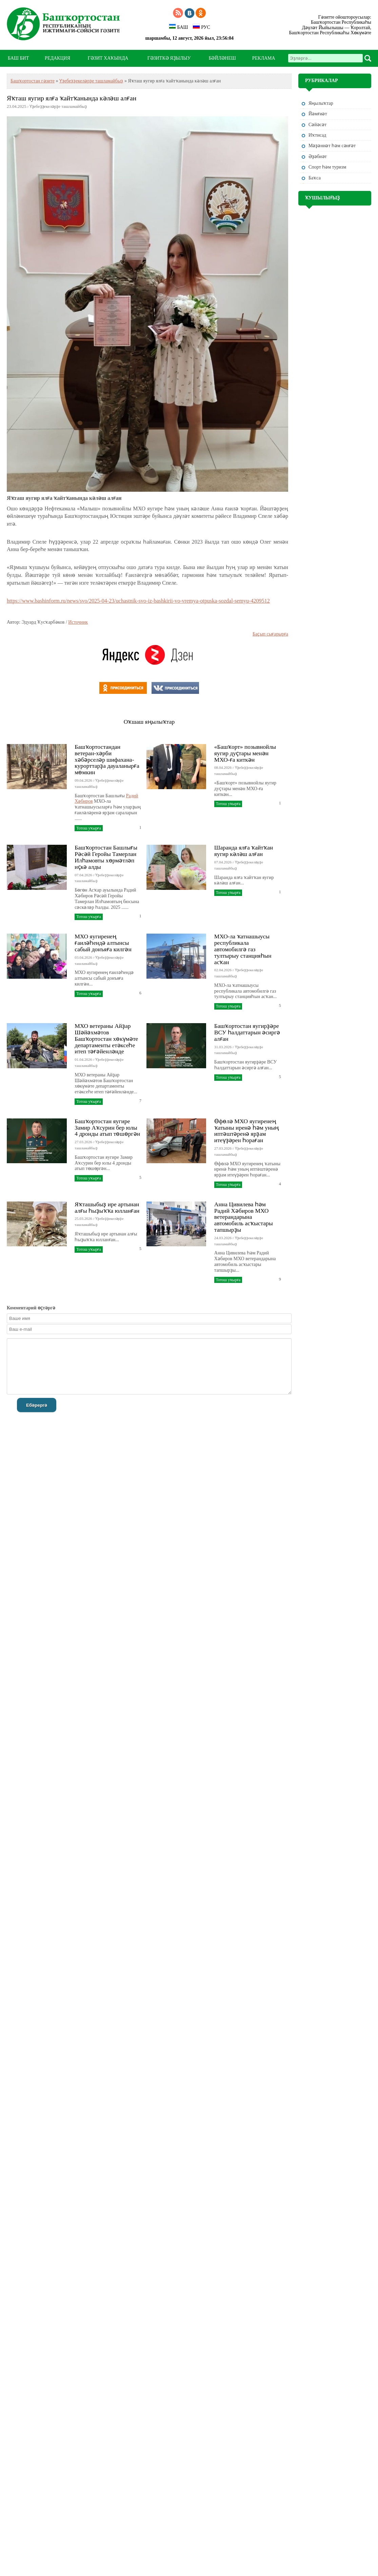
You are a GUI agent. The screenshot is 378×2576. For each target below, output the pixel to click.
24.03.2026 (223, 1238)
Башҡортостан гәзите (33, 80)
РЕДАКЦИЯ (57, 58)
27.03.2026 (83, 1142)
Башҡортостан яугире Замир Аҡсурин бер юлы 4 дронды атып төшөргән (107, 1127)
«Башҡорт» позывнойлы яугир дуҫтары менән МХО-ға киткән (245, 753)
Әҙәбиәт (318, 156)
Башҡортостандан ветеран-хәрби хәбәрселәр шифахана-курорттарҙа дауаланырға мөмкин (107, 759)
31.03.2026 (223, 1047)
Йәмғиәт (318, 113)
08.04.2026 (223, 767)
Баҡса (315, 177)
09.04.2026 (83, 780)
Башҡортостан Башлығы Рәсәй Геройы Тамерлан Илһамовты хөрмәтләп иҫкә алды (106, 857)
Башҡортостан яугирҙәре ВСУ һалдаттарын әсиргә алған (247, 1032)
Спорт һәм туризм (327, 167)
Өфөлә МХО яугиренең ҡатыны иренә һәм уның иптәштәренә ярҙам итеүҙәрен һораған (246, 1131)
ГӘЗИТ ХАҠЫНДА (108, 58)
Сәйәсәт (317, 124)
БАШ (178, 27)
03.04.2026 (83, 957)
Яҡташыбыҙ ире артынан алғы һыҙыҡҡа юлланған (107, 1207)
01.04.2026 (83, 1059)
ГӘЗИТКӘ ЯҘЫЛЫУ (169, 58)
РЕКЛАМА (263, 58)
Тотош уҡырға (88, 828)
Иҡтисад (317, 135)
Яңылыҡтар (321, 103)
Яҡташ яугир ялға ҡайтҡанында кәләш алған (71, 98)
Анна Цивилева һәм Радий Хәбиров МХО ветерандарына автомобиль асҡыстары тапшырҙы (243, 1217)
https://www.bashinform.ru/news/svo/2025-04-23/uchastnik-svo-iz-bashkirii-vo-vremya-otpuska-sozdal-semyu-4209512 (138, 601)
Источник (78, 622)
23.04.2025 (16, 106)
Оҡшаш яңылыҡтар (149, 721)
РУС (201, 27)
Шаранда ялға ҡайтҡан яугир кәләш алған (243, 850)
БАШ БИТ (18, 58)
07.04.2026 (83, 875)
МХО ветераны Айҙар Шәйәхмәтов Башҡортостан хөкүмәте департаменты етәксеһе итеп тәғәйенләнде (106, 1038)
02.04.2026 (223, 970)
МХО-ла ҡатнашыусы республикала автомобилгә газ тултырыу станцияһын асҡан (243, 949)
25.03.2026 (83, 1218)
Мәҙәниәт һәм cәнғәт (332, 145)
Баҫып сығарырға (270, 634)
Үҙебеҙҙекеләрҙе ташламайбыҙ (91, 80)
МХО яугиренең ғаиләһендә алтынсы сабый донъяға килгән (103, 943)
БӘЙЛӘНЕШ (222, 58)
